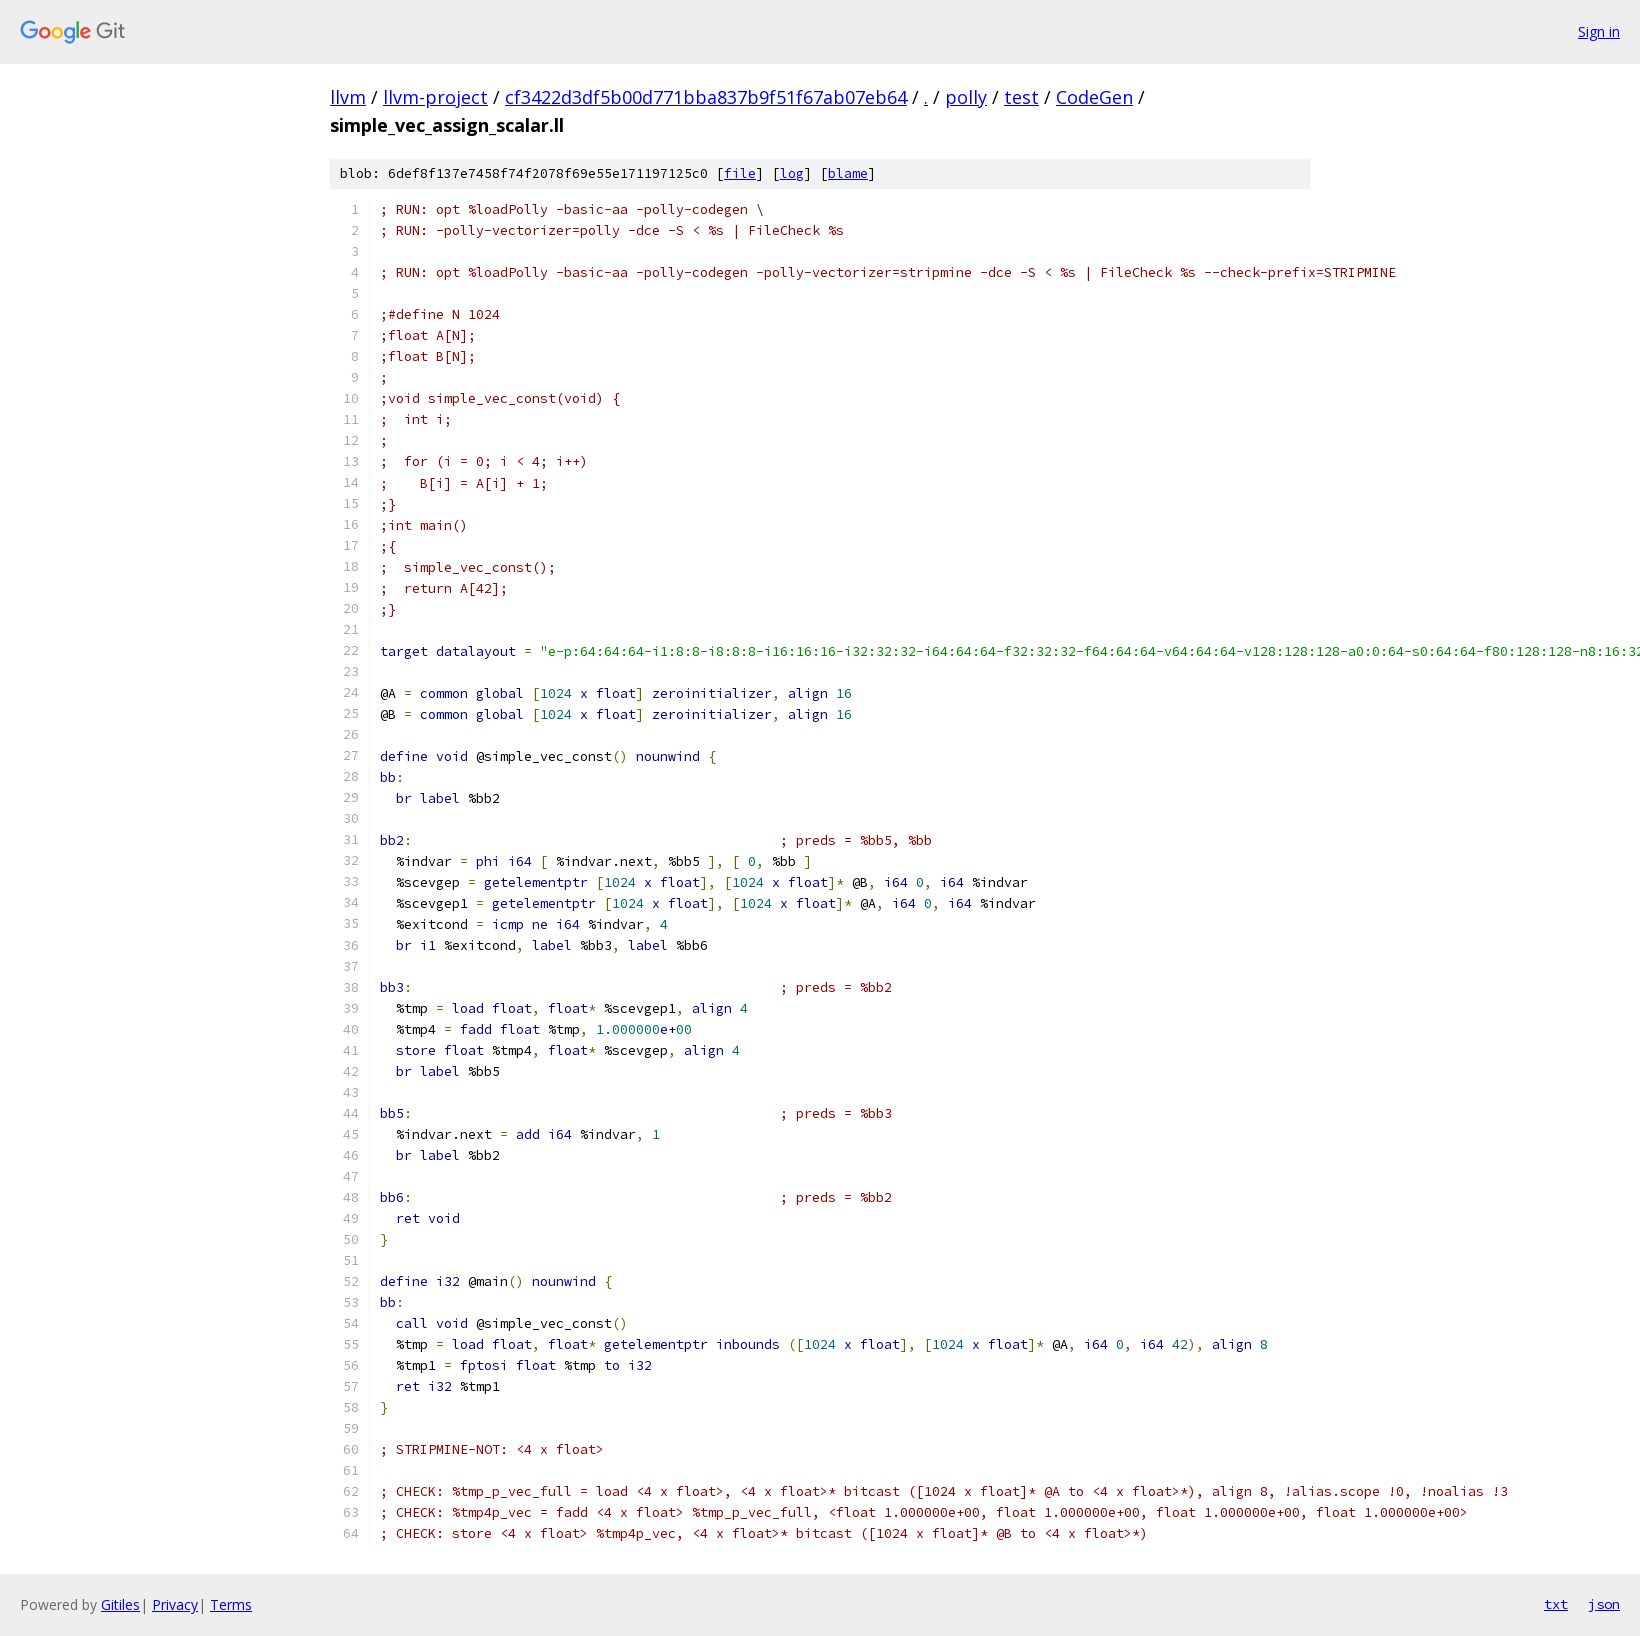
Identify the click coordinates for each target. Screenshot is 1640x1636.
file (740, 173)
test (1021, 97)
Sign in (1599, 31)
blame (848, 173)
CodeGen (1094, 97)
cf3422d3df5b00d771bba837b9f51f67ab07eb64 (706, 97)
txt (1556, 1604)
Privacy (175, 1604)
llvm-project (435, 97)
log (792, 173)
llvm (348, 97)
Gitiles (120, 1604)
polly (966, 97)
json (1604, 1604)
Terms (231, 1604)
